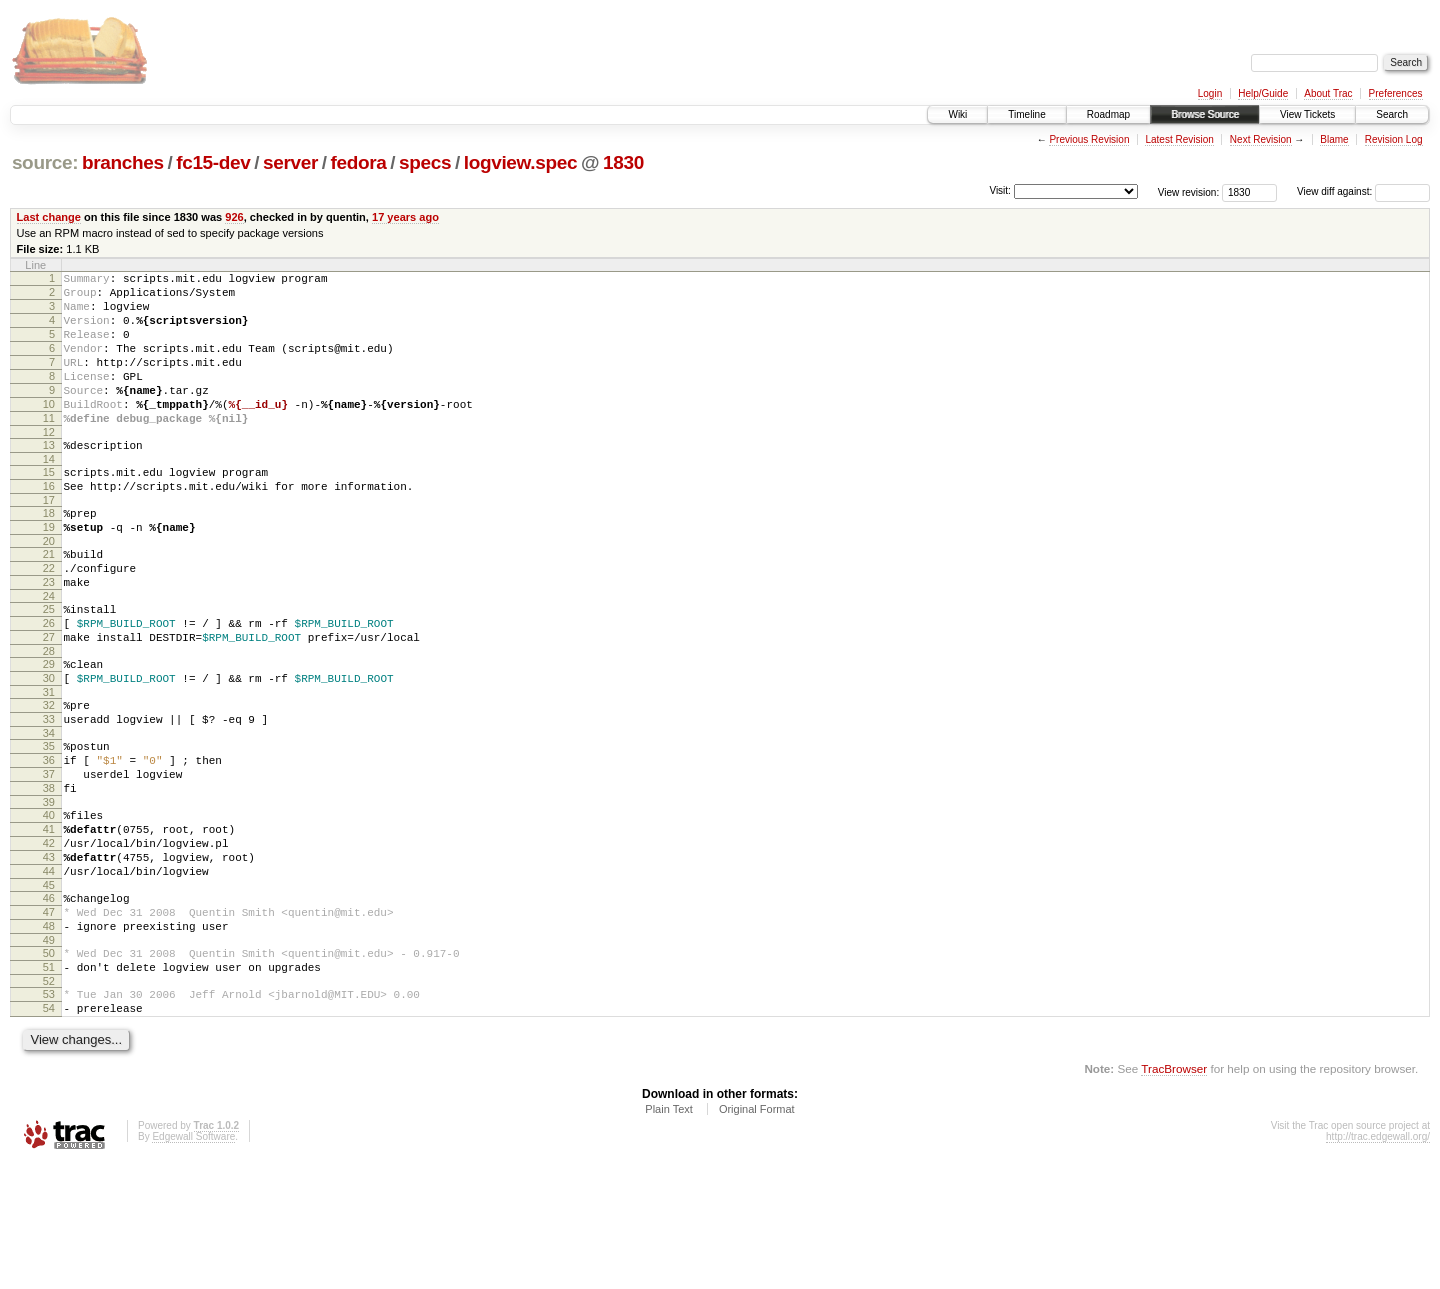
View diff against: (1363, 191)
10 (49, 431)
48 (49, 1037)
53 (49, 1114)
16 (49, 525)
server (290, 162)
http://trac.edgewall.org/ (1378, 1262)
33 (49, 794)
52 (49, 1101)
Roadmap (1108, 114)
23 (49, 636)
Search (1392, 114)
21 (49, 602)
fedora (359, 162)
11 (49, 448)
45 (49, 990)
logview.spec (520, 162)
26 (49, 683)
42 (49, 939)
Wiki (957, 114)
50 (49, 1067)
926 (234, 217)
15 (49, 508)
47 (49, 1020)
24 (49, 653)
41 (49, 922)
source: (45, 162)
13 (49, 478)
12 (49, 465)
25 (49, 666)
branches (123, 162)
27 (49, 700)
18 (49, 555)
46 (49, 1003)
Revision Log (1394, 139)
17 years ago (405, 217)
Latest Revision (1179, 139)
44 (49, 973)
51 (49, 1084)
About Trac (1328, 93)
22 (49, 619)
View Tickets (1307, 114)
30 (49, 747)
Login (1210, 93)
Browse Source (1205, 114)
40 (49, 905)
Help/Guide (1263, 93)
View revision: (1189, 191)
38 (49, 875)
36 (49, 841)
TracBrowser (1174, 1194)
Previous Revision (1089, 139)
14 (49, 495)
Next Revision (1261, 139)
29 (49, 730)
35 (49, 824)
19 (49, 572)
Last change (49, 217)
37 (49, 858)
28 (49, 717)
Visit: (1000, 190)
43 (49, 956)
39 (49, 892)
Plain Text (669, 1235)
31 (49, 764)
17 (49, 542)
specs (425, 162)
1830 (623, 162)
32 (49, 777)
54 (49, 1131)
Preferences (1396, 93)
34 (49, 811)
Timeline (1026, 114)
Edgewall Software (193, 1262)
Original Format (757, 1235)
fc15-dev (213, 162)
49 (49, 1054)
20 (49, 589)
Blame (1334, 139)
